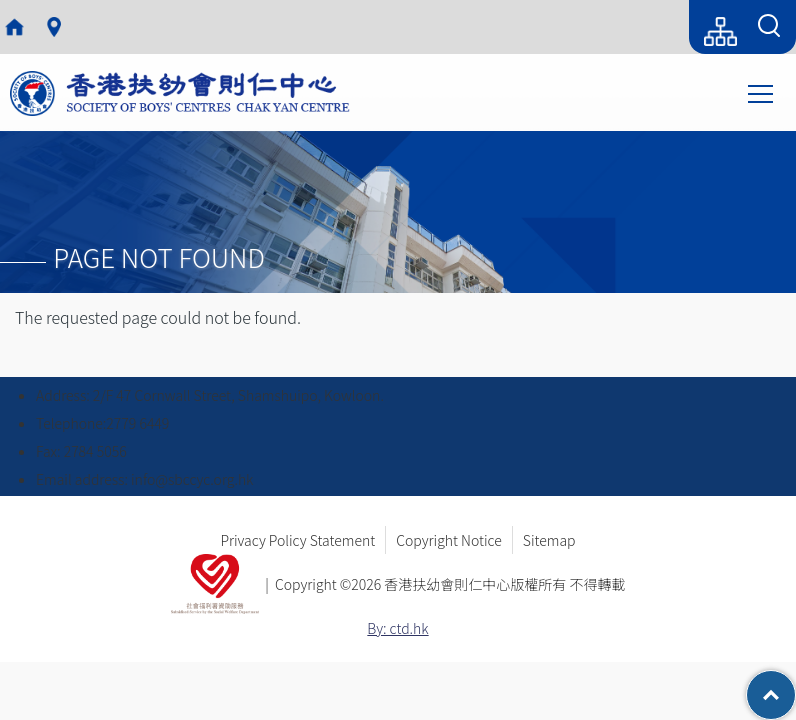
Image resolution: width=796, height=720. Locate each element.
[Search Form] (769, 27)
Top (795, 685)
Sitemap (549, 540)
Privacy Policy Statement (297, 540)
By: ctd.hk (397, 628)
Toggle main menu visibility (762, 92)
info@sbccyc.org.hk (192, 479)
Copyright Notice (449, 540)
